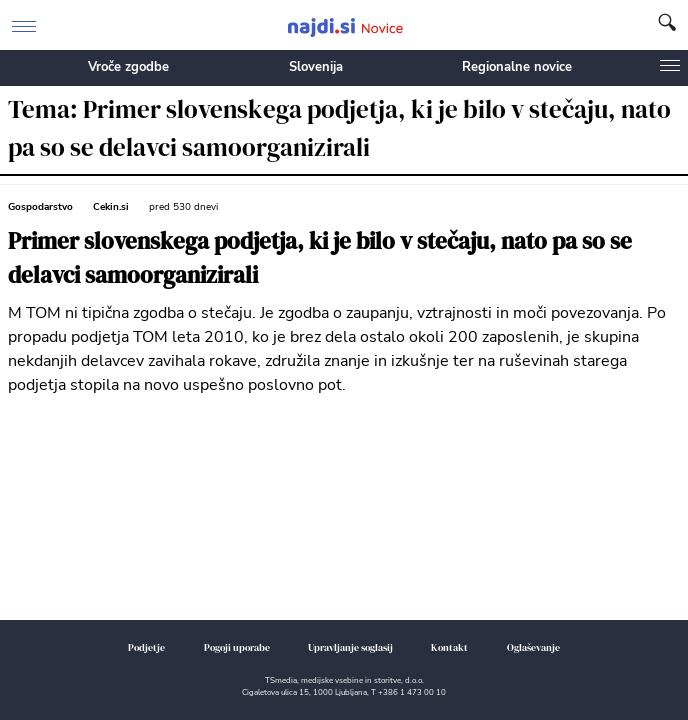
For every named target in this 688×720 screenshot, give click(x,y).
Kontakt (449, 647)
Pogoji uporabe (237, 647)
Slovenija (316, 67)
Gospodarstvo (40, 207)
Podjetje (146, 647)
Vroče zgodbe (128, 67)
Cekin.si (111, 207)
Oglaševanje (533, 647)
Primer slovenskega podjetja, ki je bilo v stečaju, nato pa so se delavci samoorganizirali (320, 258)
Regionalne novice (517, 67)
